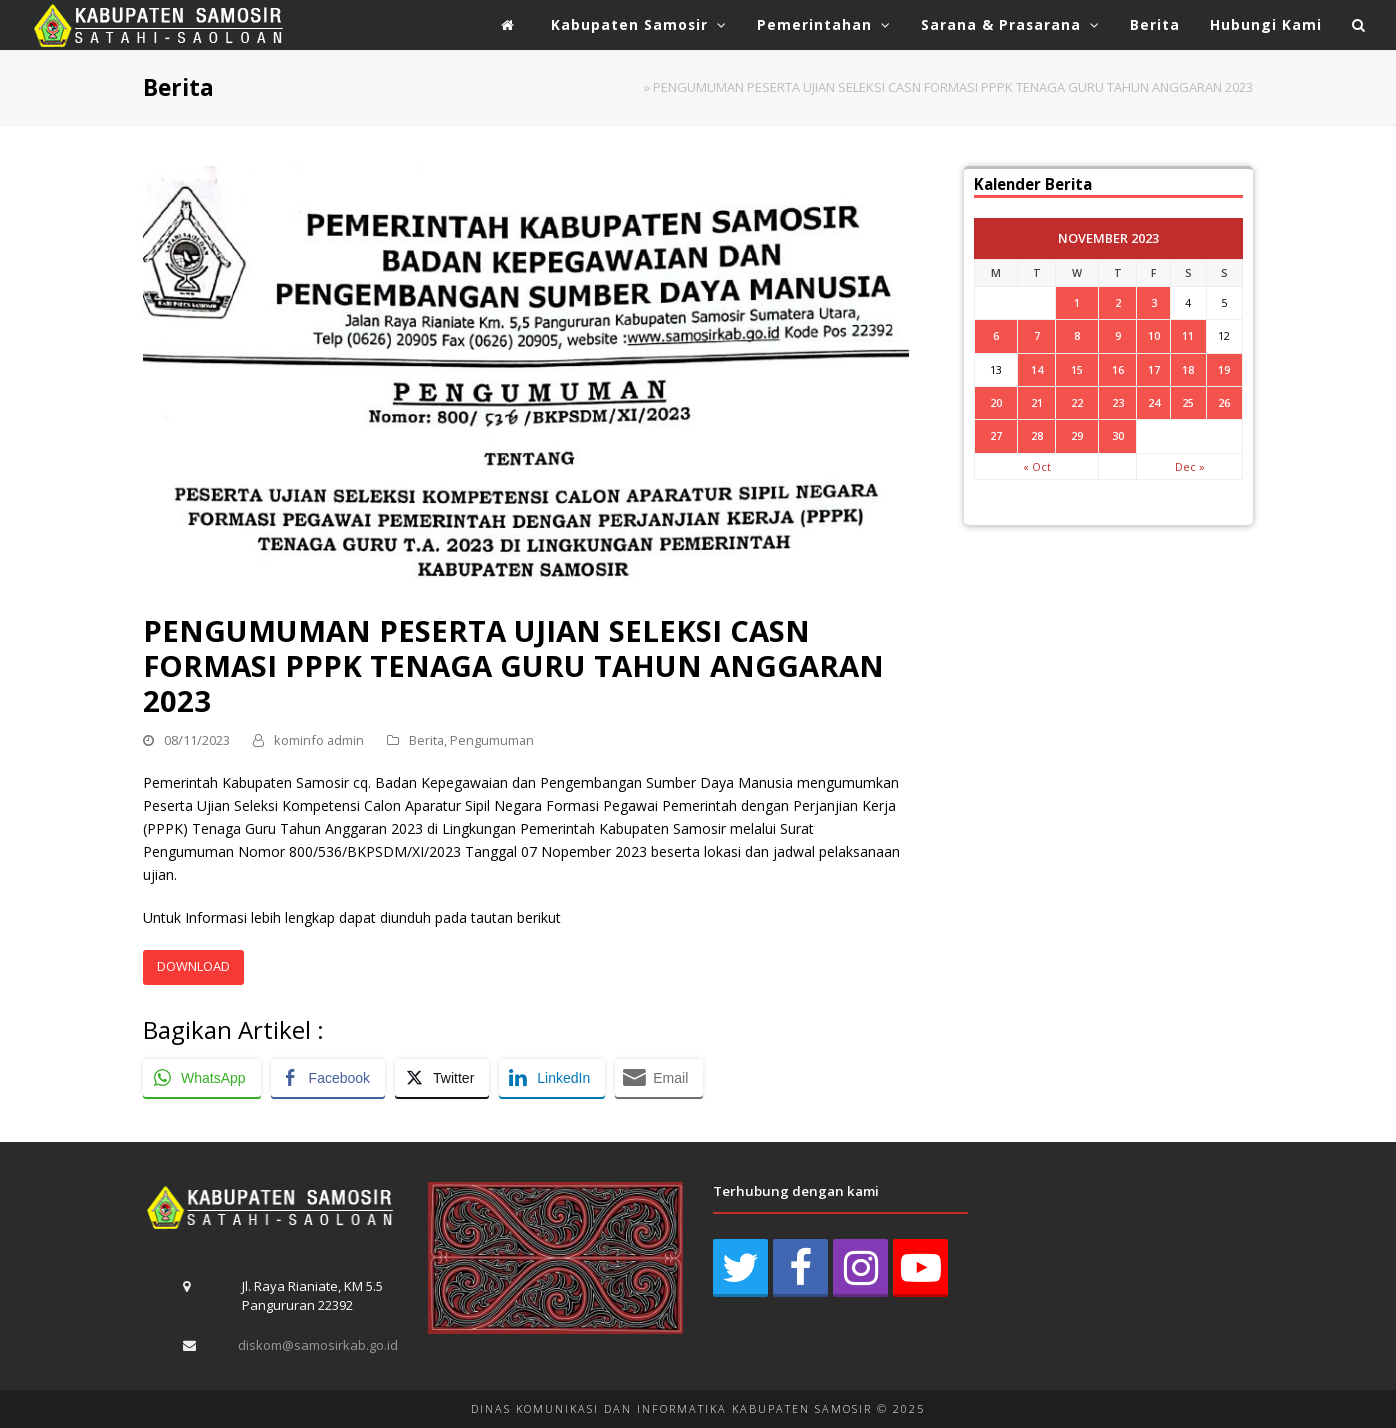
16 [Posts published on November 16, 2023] (1118, 369)
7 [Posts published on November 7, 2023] (1037, 335)
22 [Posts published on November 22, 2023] (1077, 402)
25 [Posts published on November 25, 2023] (1188, 402)
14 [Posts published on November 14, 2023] (1037, 369)
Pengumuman (492, 740)
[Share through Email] (659, 1078)
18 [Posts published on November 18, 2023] (1188, 369)
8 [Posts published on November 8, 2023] (1077, 335)
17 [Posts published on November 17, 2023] (1154, 369)
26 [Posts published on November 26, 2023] (1224, 402)
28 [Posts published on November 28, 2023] (1037, 435)
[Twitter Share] (442, 1078)
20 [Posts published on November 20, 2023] (996, 402)
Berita (426, 740)
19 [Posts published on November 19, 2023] (1224, 369)
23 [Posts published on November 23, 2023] (1118, 402)
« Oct (1037, 466)
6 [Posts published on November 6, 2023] (996, 335)
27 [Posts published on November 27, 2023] (996, 435)
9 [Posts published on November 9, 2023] (1118, 335)
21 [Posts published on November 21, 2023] (1037, 402)
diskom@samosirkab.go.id (318, 1345)
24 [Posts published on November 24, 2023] (1154, 402)
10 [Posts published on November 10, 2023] (1154, 335)
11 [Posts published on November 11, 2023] (1188, 335)
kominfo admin (319, 740)
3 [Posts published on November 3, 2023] (1154, 302)
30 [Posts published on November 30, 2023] (1118, 435)
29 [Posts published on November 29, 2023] (1077, 435)
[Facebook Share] (328, 1078)
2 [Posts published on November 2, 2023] (1118, 302)
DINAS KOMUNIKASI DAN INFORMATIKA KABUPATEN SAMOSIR (671, 1408)
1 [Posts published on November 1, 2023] (1077, 302)
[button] (1359, 25)
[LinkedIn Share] (552, 1078)
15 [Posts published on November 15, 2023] (1077, 369)
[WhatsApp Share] (202, 1078)
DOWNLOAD (193, 966)
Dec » (1190, 466)
